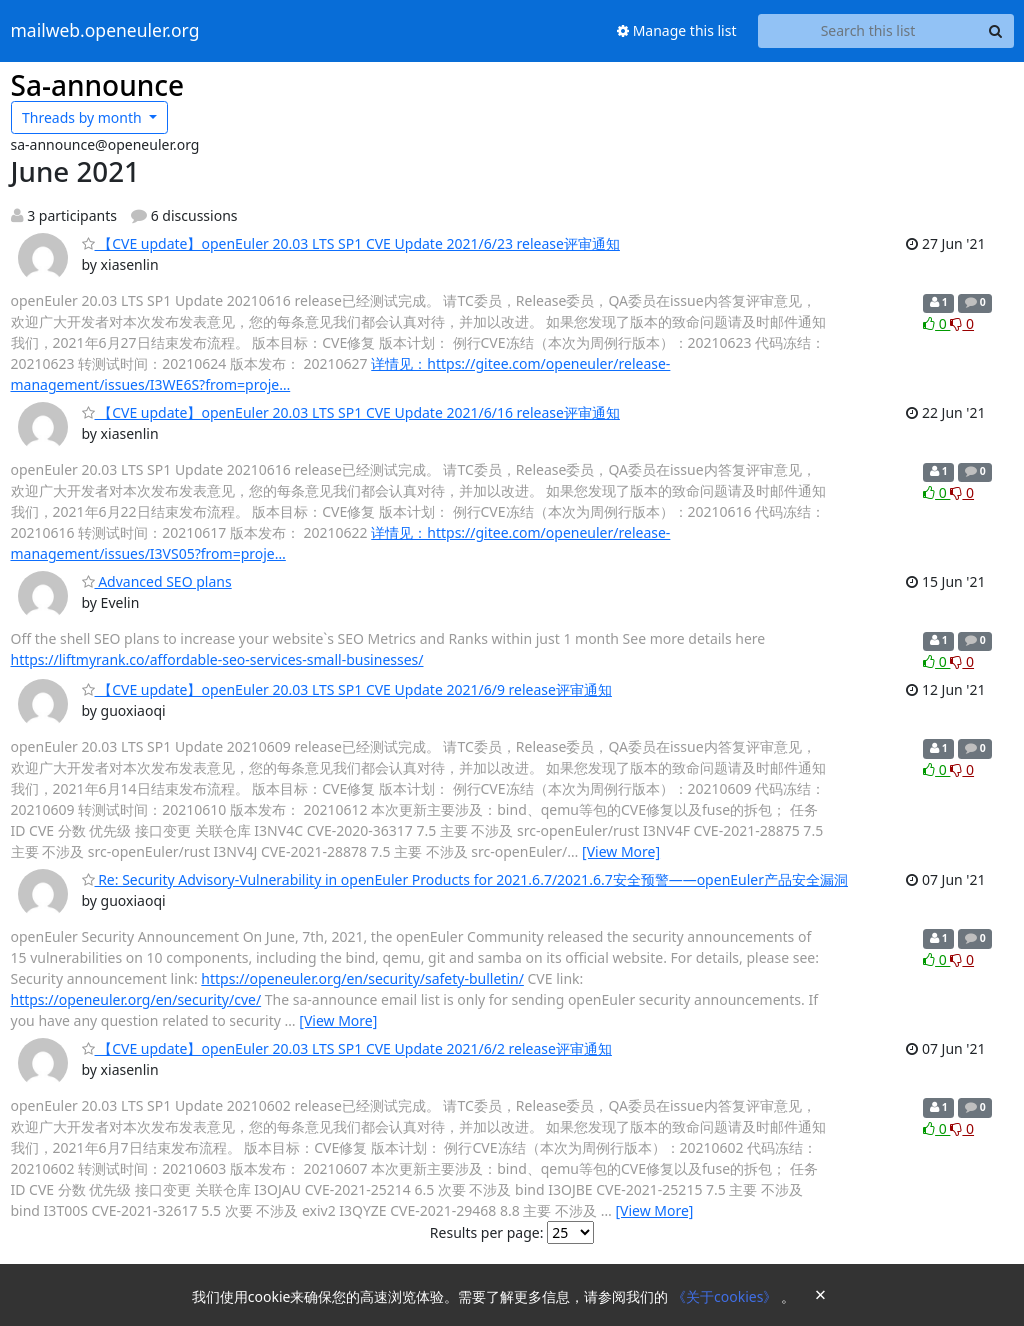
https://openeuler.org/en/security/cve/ (136, 999)
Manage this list (677, 30)
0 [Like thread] (936, 323)
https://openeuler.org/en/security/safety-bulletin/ (362, 978)
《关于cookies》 (726, 1296)
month (83, 117)
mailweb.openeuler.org (105, 31)
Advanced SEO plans (157, 581)
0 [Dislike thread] (962, 323)
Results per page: (487, 1232)
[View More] (621, 851)
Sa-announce (98, 85)
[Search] (996, 31)
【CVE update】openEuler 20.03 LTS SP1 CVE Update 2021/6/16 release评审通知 (351, 412)
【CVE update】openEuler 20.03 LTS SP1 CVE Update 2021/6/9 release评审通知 (347, 689)
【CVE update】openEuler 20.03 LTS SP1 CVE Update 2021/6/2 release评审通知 (347, 1048)
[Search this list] (868, 31)
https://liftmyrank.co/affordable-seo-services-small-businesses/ (217, 659)
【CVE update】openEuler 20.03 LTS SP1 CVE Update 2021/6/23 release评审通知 (351, 243)
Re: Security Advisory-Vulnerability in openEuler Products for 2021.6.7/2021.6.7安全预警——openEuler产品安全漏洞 (465, 879)
